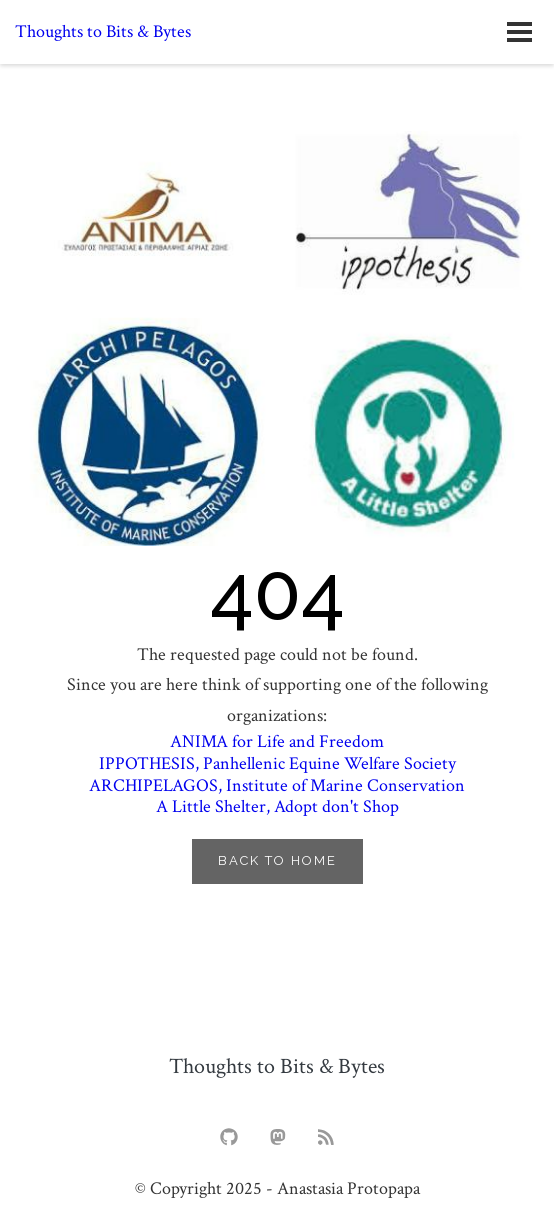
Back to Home (277, 860)
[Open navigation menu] (519, 32)
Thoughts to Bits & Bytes (103, 32)
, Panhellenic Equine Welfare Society (277, 763)
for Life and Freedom (277, 741)
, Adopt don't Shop (277, 806)
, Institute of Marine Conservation (277, 785)
